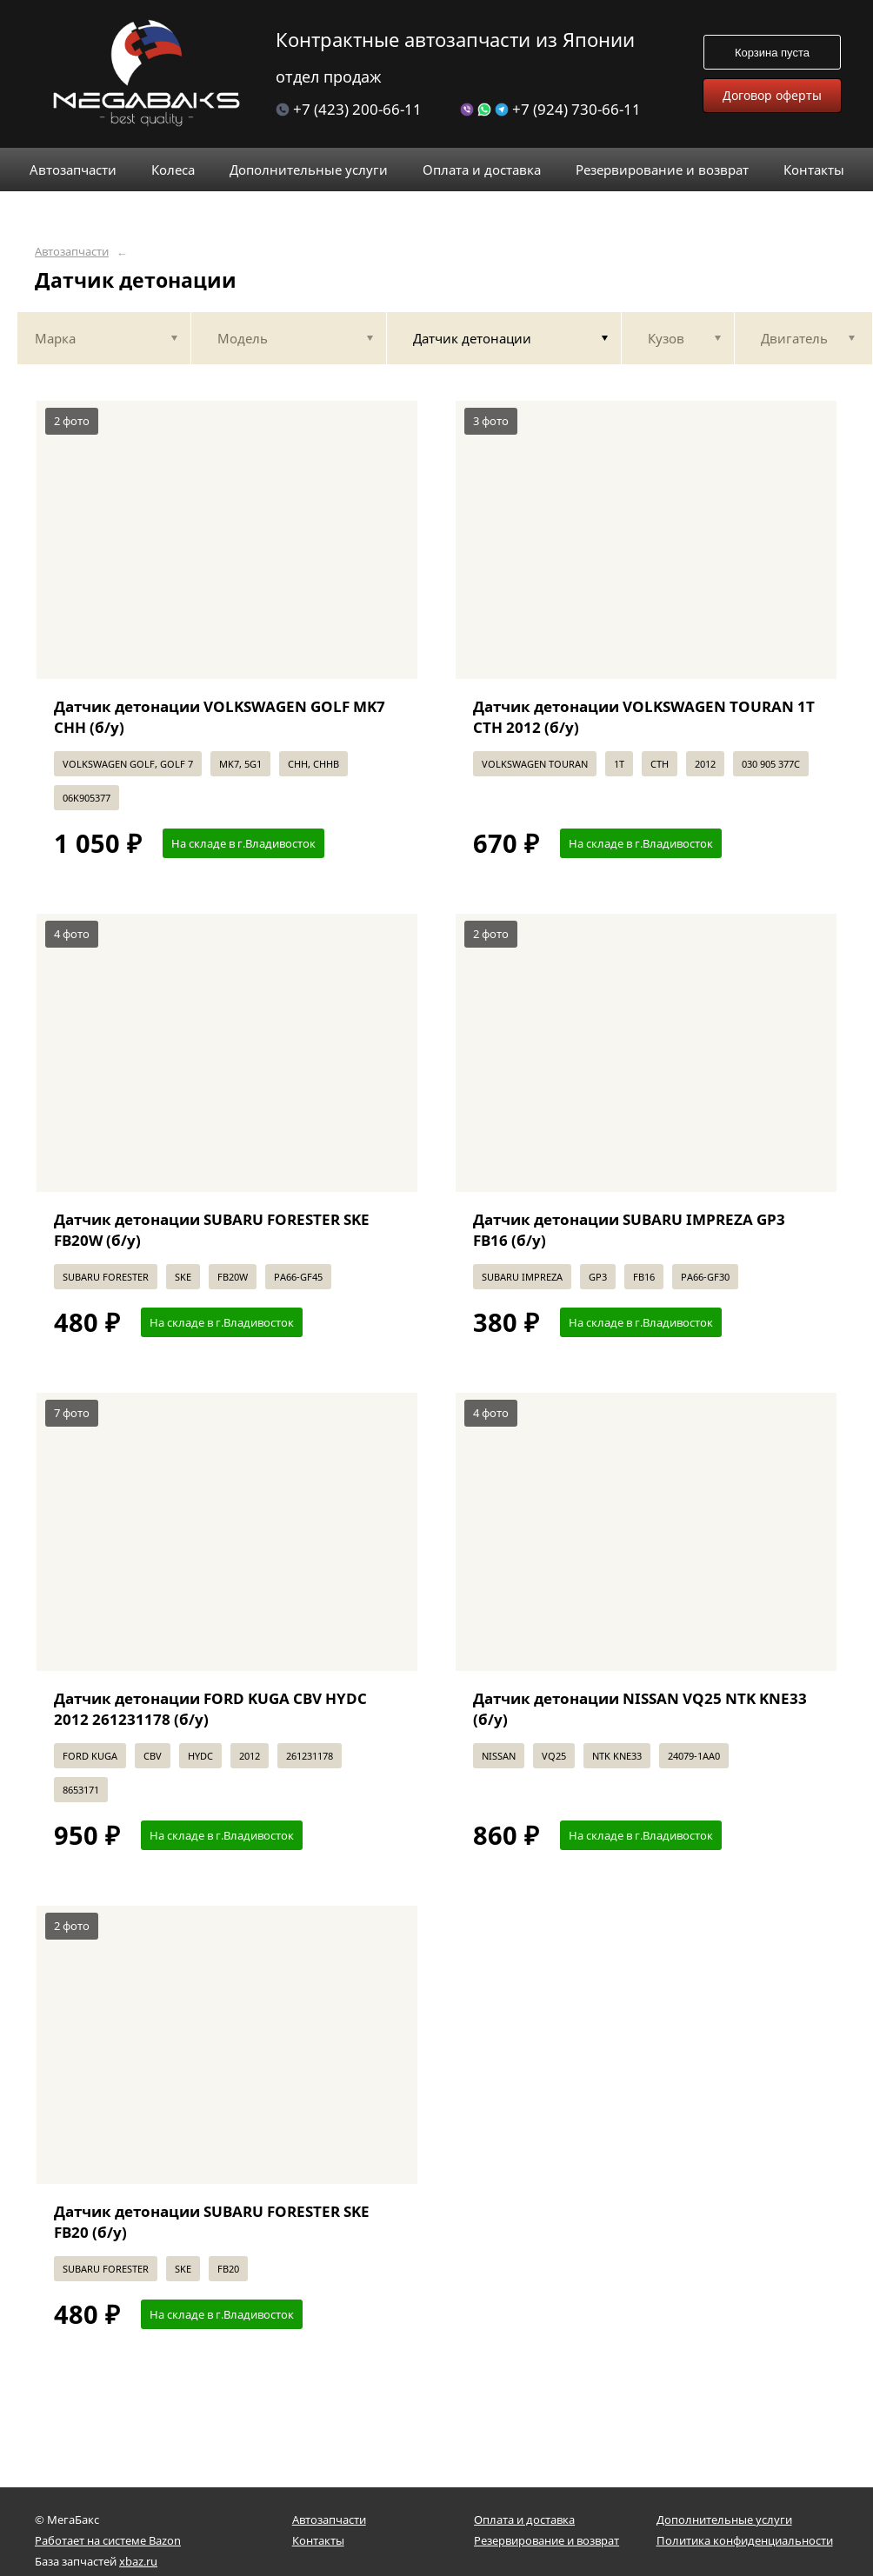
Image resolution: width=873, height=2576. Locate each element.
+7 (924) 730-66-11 (550, 109)
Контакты (318, 2540)
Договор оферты (772, 95)
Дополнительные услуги (724, 2519)
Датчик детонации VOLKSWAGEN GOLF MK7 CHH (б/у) (219, 716)
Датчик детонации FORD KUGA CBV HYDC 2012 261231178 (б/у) (210, 1708)
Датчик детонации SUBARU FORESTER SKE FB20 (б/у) (212, 2221)
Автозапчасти (72, 251)
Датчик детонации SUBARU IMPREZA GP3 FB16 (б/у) (629, 1229)
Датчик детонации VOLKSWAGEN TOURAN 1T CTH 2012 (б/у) (644, 716)
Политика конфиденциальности (744, 2540)
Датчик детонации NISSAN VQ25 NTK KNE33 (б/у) (640, 1708)
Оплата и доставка (524, 2519)
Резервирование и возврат (546, 2540)
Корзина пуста (772, 52)
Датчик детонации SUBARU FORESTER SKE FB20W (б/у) (212, 1229)
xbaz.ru (138, 2561)
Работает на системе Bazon (108, 2540)
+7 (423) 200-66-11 (349, 109)
